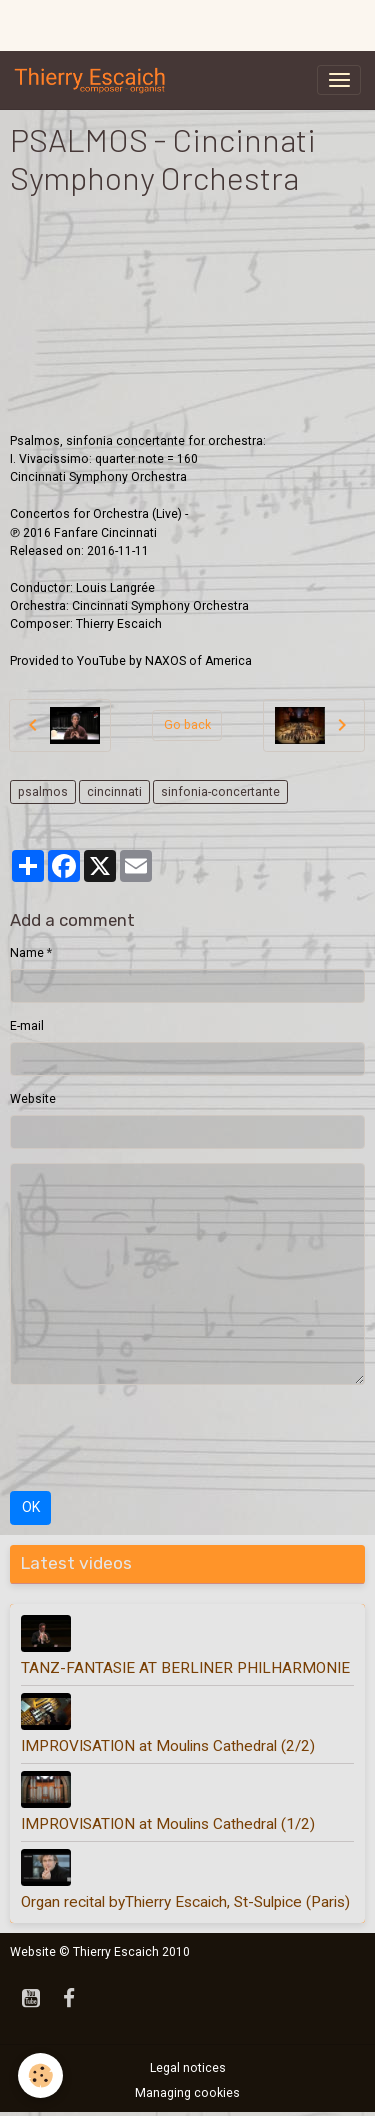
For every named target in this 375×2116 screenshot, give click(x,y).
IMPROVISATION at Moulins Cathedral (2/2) (168, 1746)
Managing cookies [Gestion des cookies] (187, 2093)
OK (31, 1507)
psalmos (43, 792)
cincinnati (114, 792)
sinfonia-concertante (220, 792)
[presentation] (162, 1438)
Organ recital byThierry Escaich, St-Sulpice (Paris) (185, 1902)
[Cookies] (40, 2075)
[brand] (94, 80)
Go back (187, 725)
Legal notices (188, 2068)
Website (33, 1099)
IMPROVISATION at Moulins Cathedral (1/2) (168, 1824)
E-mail (27, 1026)
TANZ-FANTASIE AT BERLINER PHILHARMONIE (185, 1668)
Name (27, 953)
